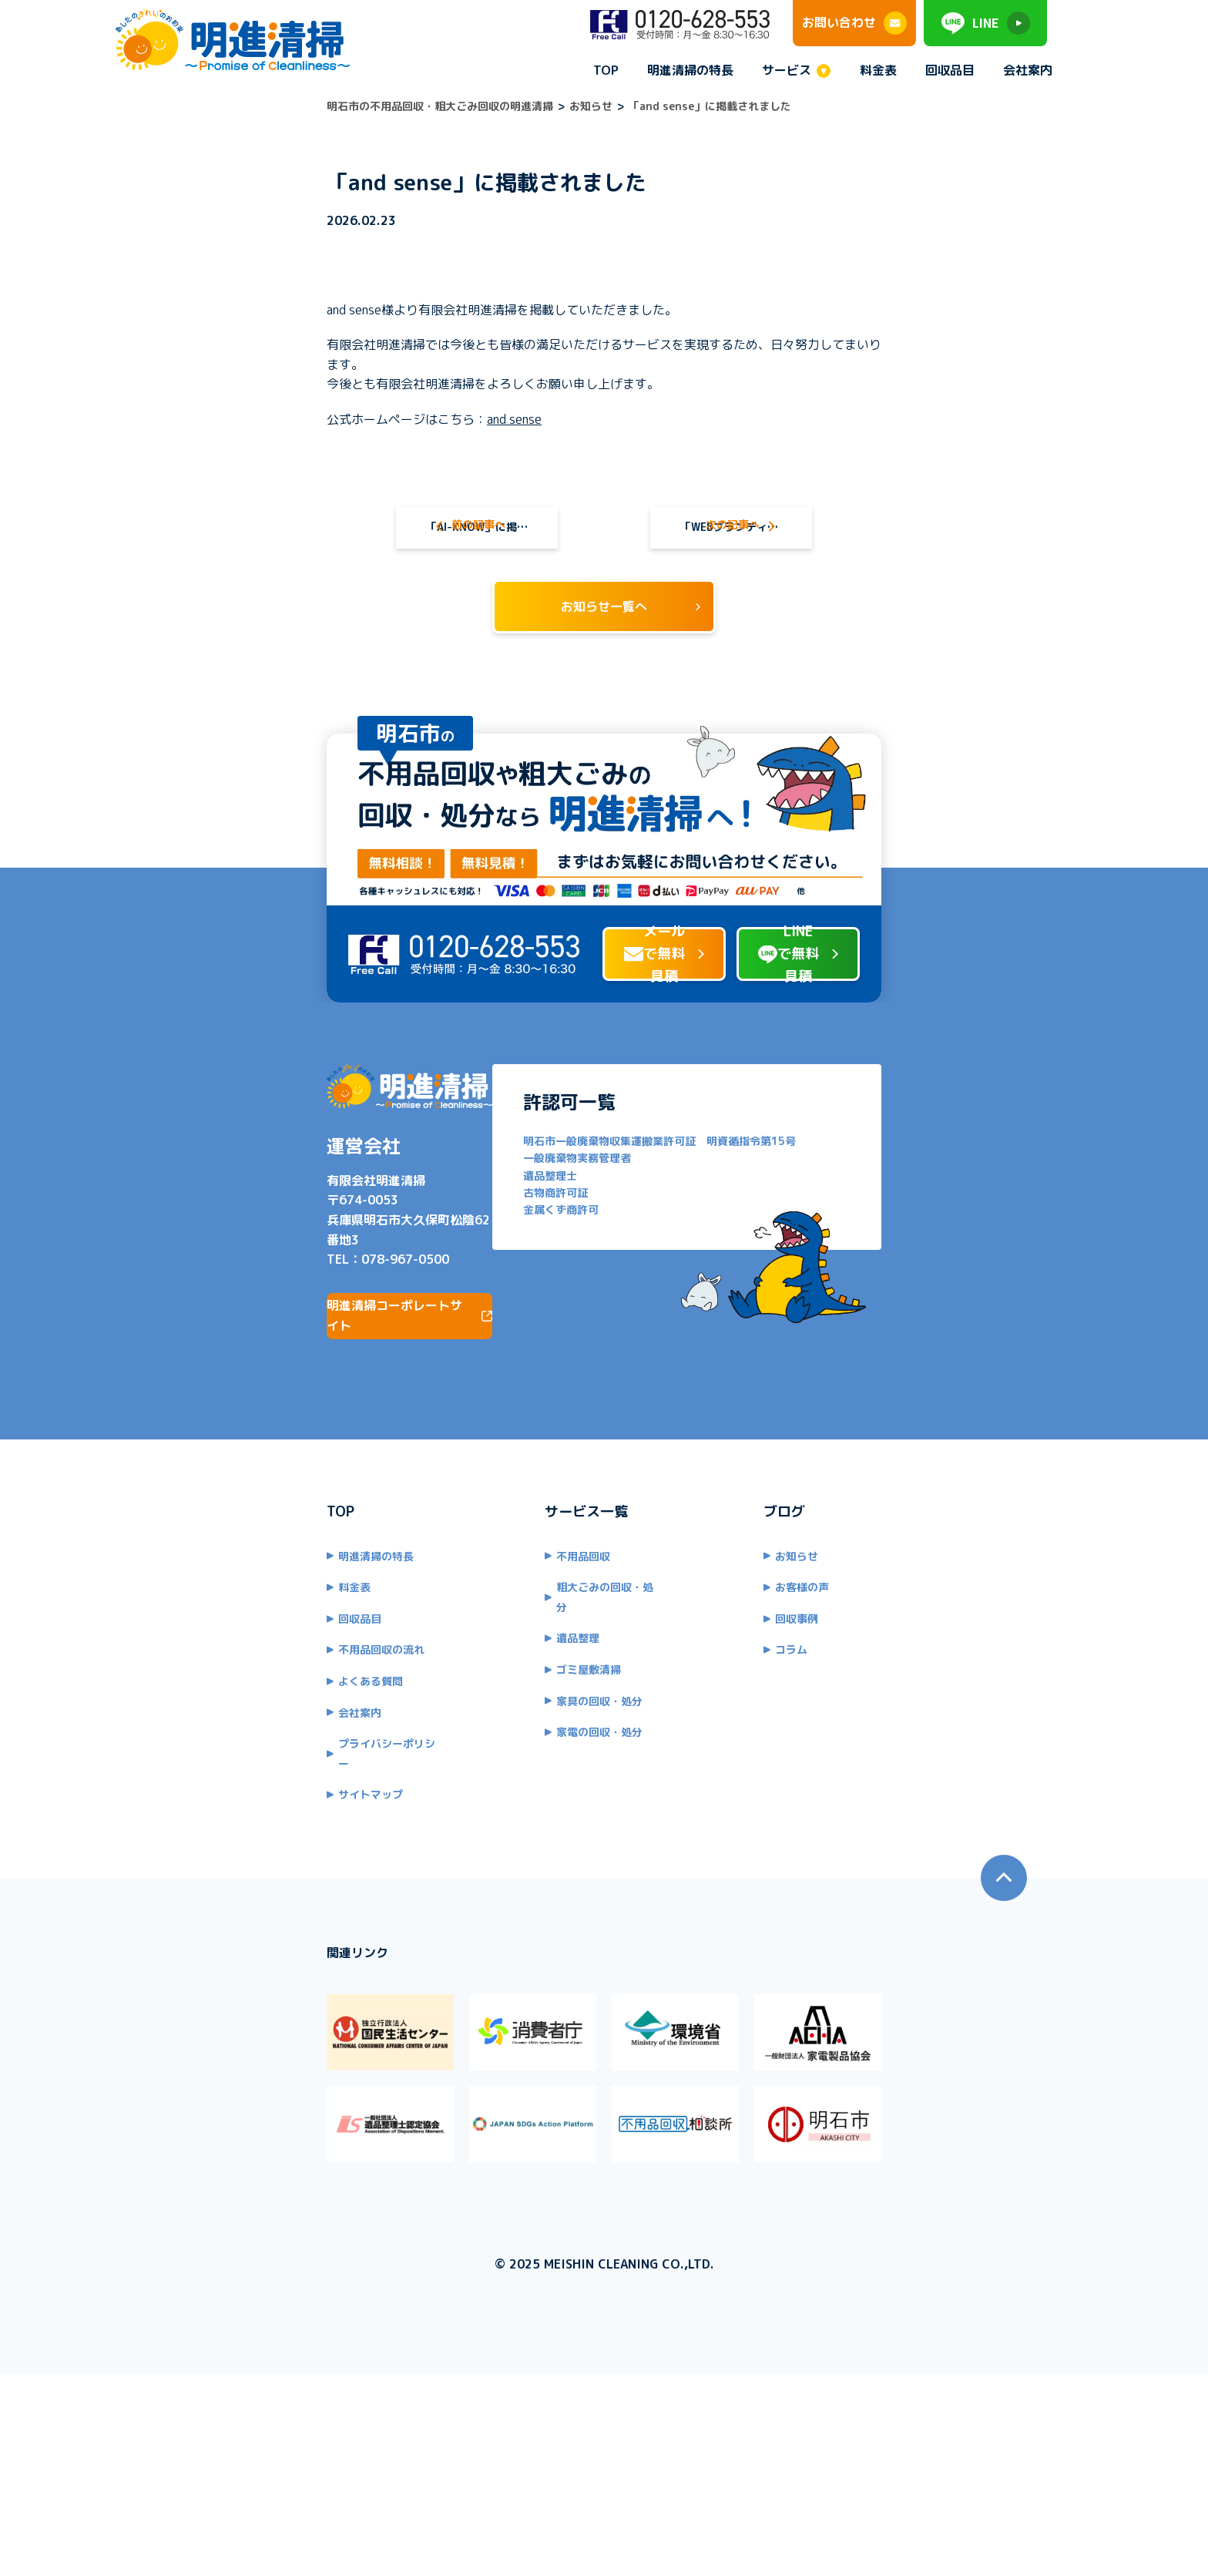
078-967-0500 (243, 1383)
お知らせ (850, 1680)
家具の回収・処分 (545, 1805)
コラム (845, 1774)
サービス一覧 (532, 1636)
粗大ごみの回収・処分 (556, 1711)
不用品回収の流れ (219, 1774)
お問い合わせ (854, 23)
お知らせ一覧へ (604, 623)
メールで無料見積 (580, 1080)
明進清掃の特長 (690, 70)
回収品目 (950, 70)
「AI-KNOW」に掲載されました (396, 514)
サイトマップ (208, 1900)
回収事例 (850, 1743)
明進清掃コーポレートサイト (282, 1440)
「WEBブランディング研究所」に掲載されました (812, 514)
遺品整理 (523, 1743)
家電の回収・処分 (545, 1836)
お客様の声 (856, 1711)
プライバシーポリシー (230, 1868)
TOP (606, 70)
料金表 (878, 70)
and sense (352, 399)
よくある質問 (208, 1805)
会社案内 (1027, 70)
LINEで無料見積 (882, 1080)
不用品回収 (529, 1680)
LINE (985, 23)
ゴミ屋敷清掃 (534, 1774)
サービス (786, 71)
